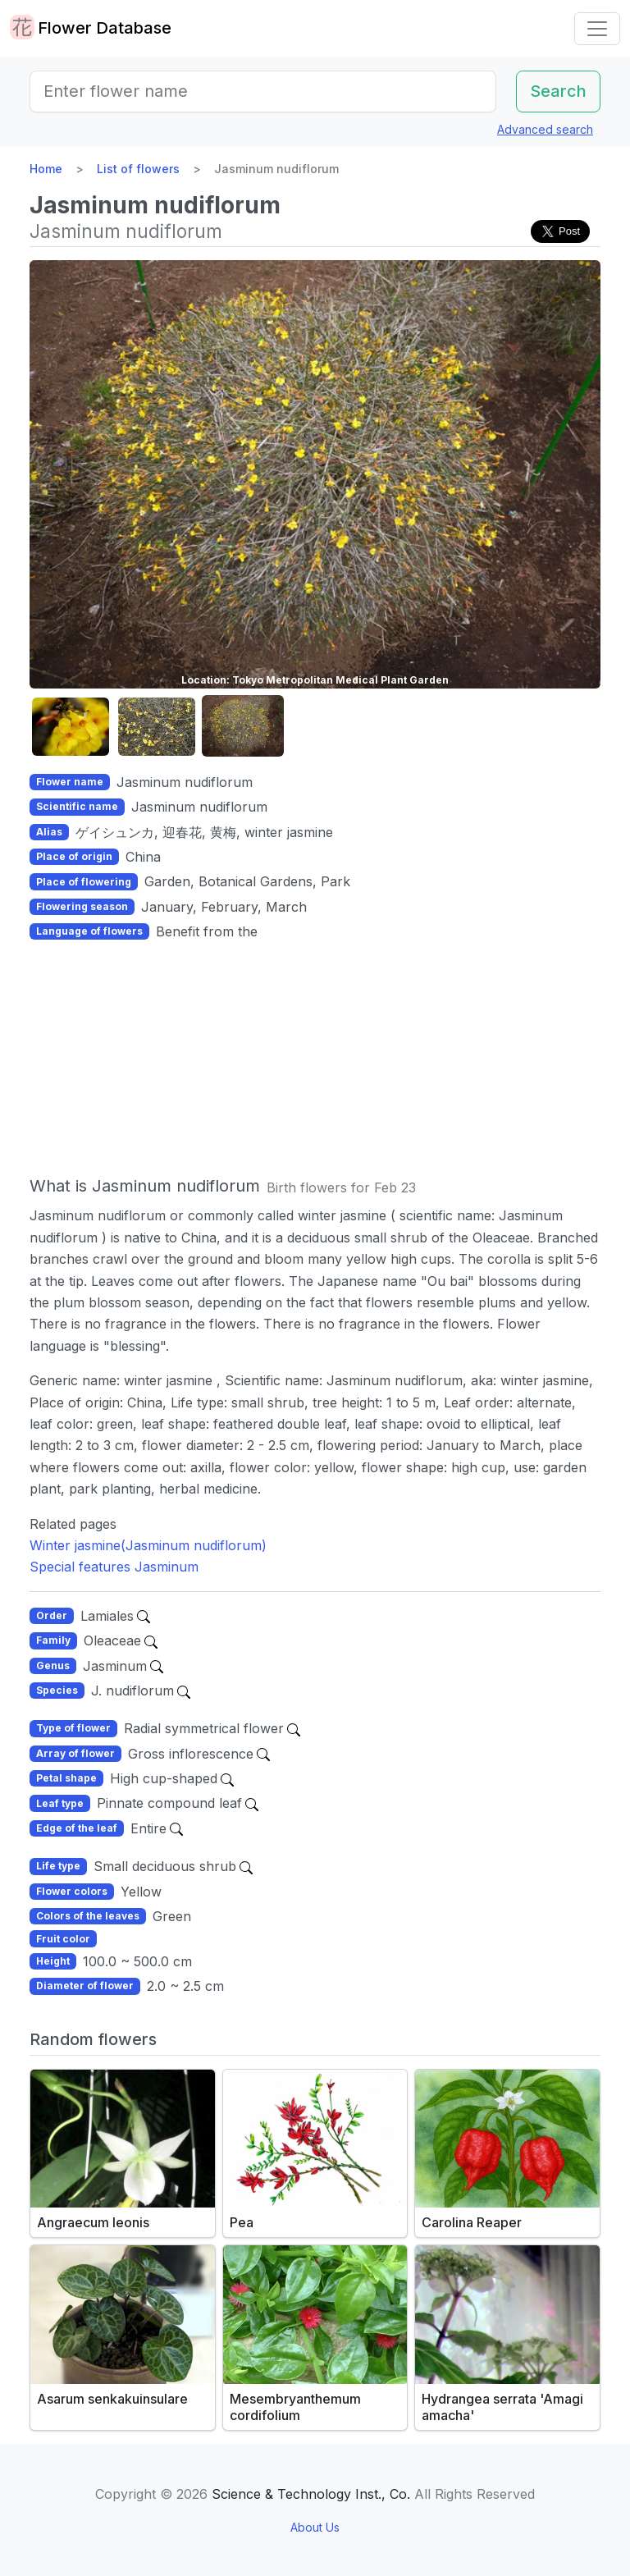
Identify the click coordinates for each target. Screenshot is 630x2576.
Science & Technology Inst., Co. (311, 2494)
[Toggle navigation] (597, 28)
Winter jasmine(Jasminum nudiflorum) (148, 1545)
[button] (71, 726)
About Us (315, 2527)
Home (46, 169)
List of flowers (138, 169)
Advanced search (545, 129)
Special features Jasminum (114, 1566)
